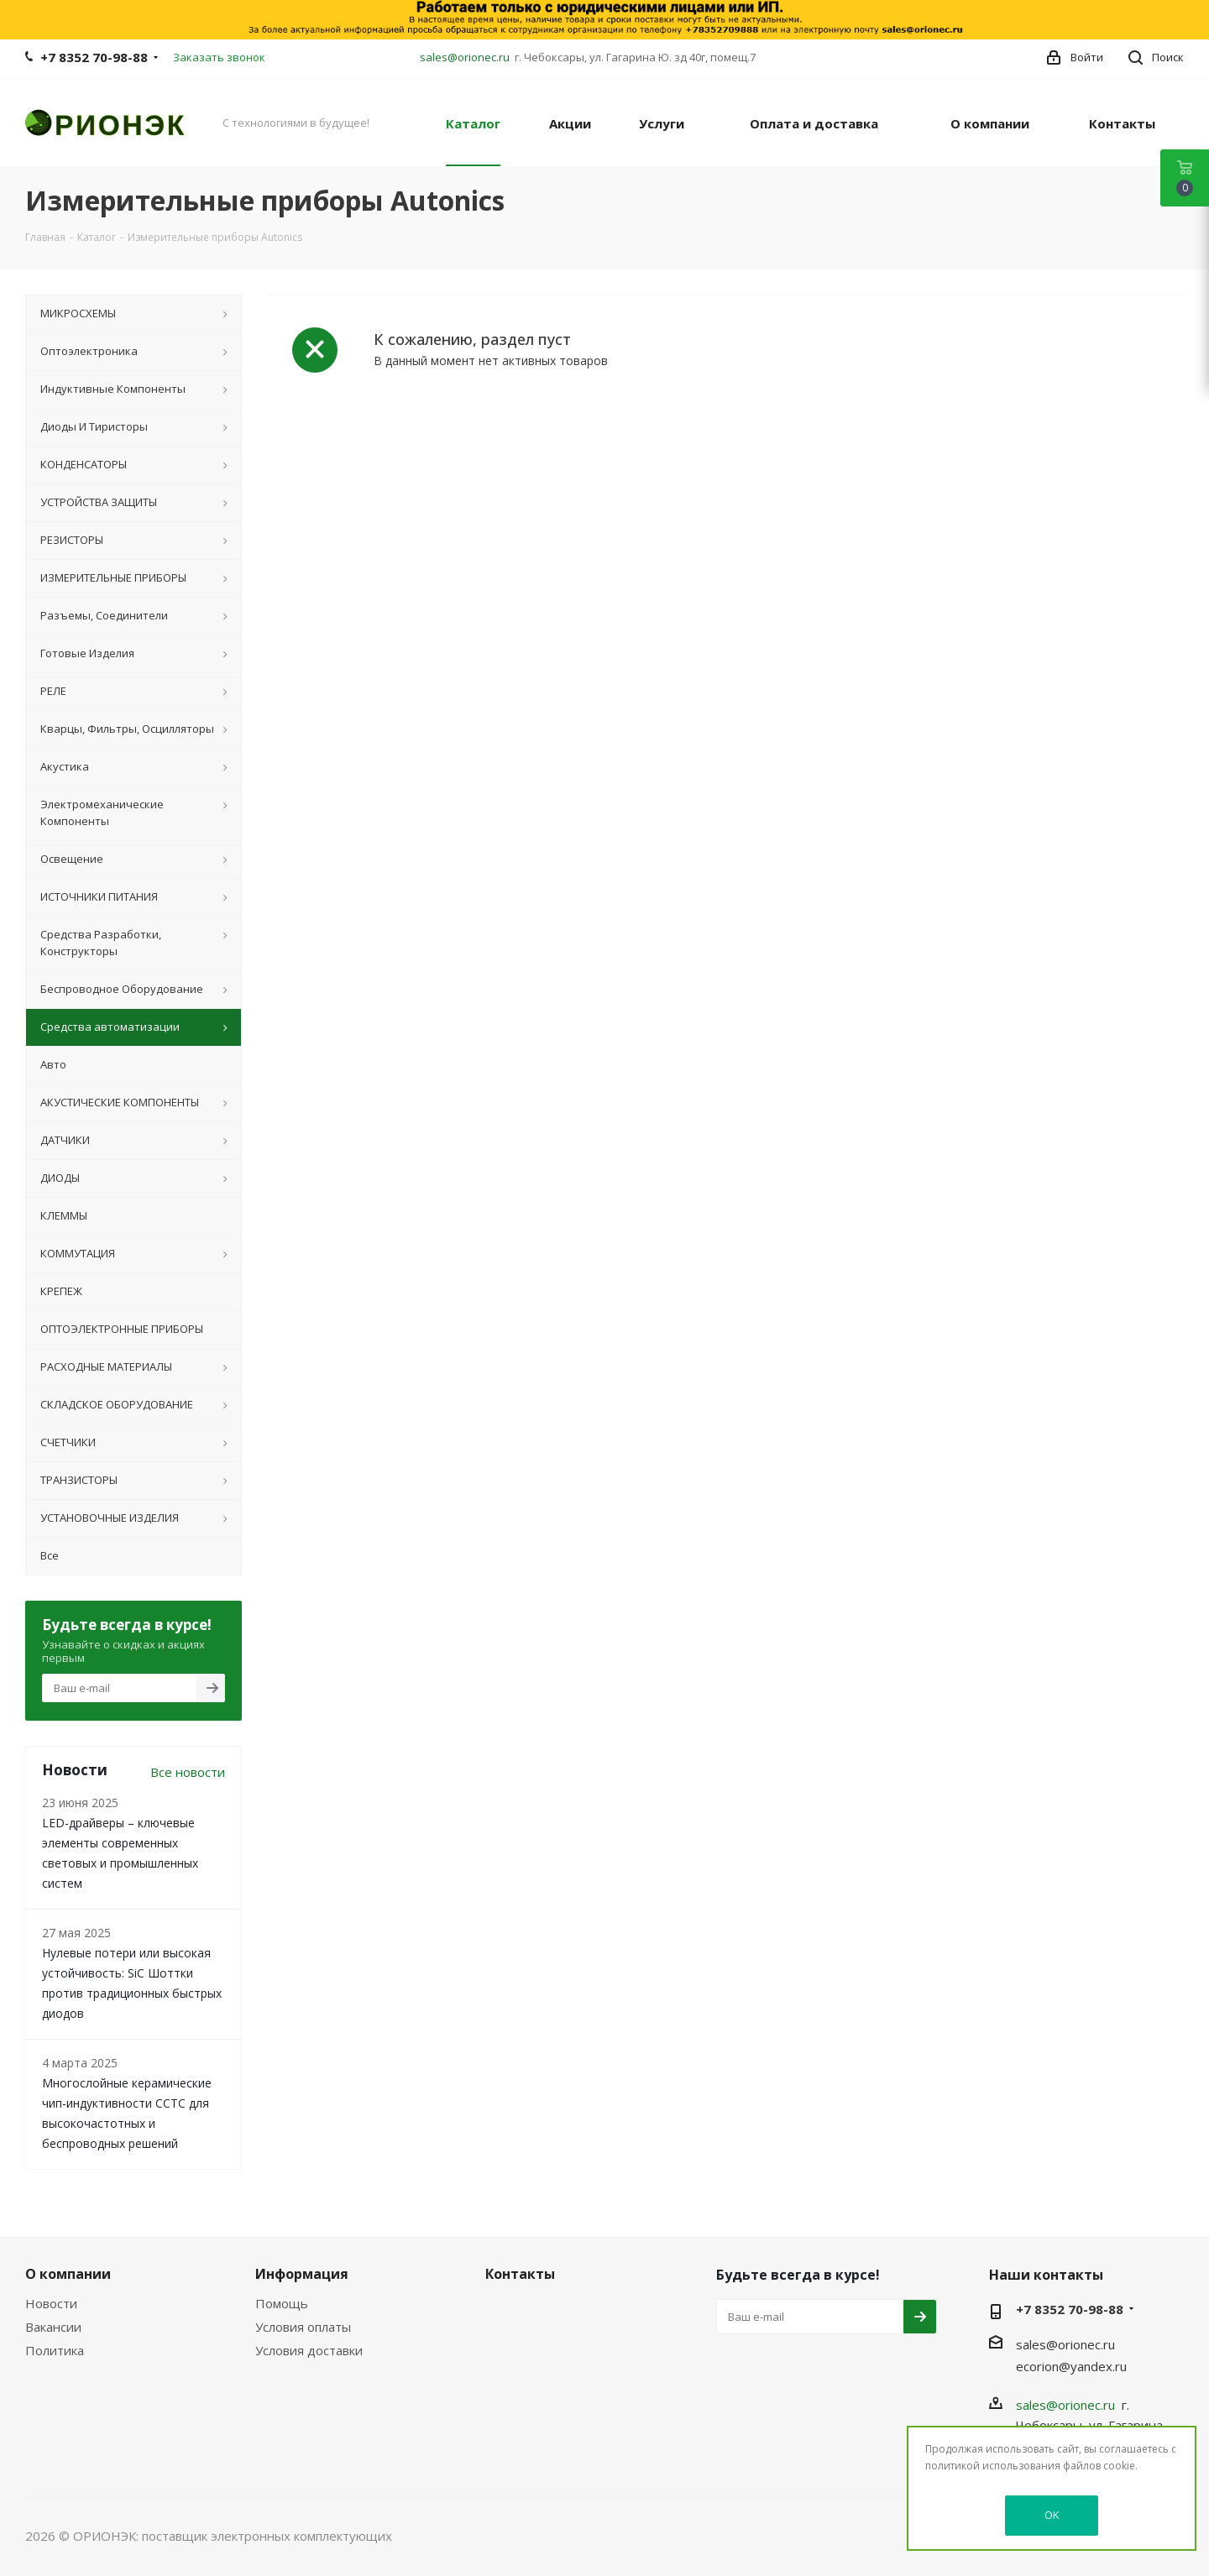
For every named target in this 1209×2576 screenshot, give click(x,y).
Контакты (520, 2274)
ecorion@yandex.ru (1071, 2366)
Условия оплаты (303, 2326)
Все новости (187, 1771)
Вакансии (53, 2326)
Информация (301, 2274)
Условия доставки (309, 2350)
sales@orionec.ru (465, 57)
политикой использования (992, 2465)
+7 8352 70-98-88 (94, 57)
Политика (54, 2350)
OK (1052, 2514)
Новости (51, 2303)
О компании (68, 2274)
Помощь (281, 2303)
